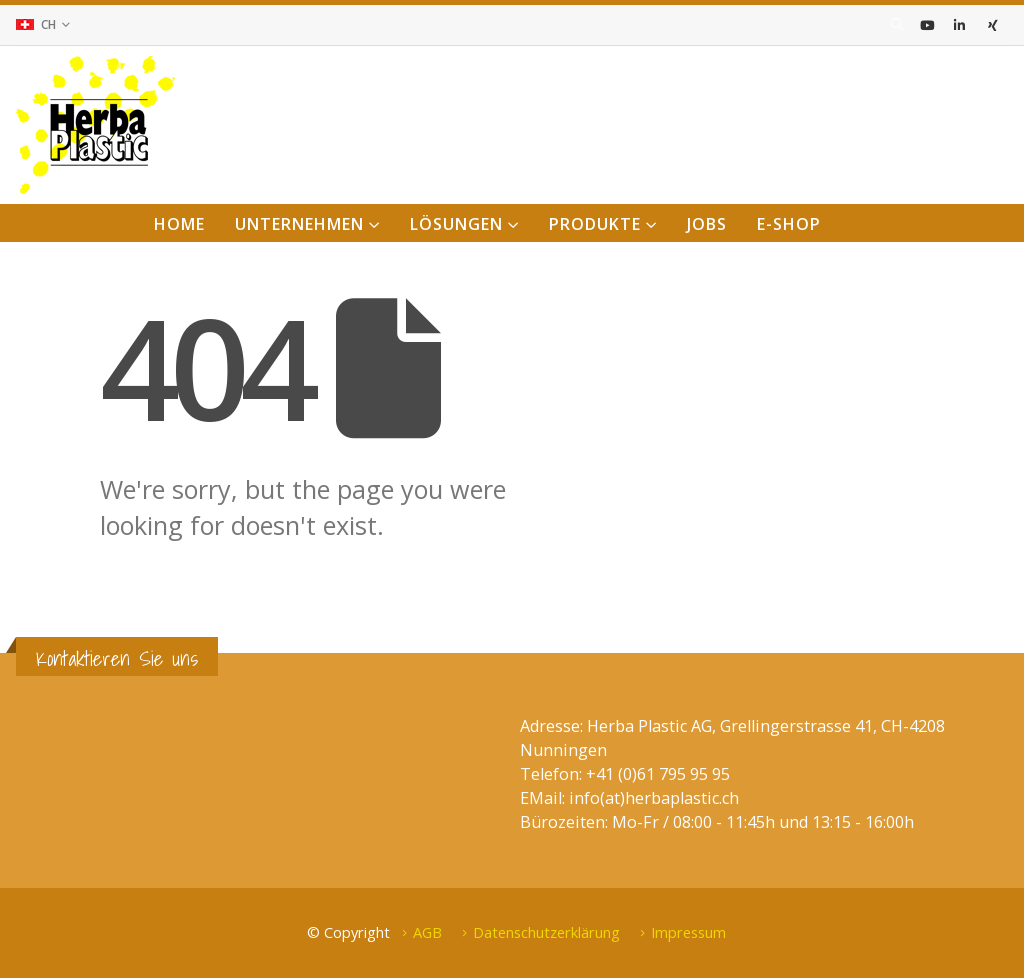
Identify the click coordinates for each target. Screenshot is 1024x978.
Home (179, 224)
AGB (427, 932)
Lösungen (456, 224)
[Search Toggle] (897, 25)
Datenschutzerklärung (546, 932)
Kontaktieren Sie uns (117, 658)
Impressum (688, 932)
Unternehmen (299, 224)
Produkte (595, 224)
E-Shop (789, 224)
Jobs (707, 224)
